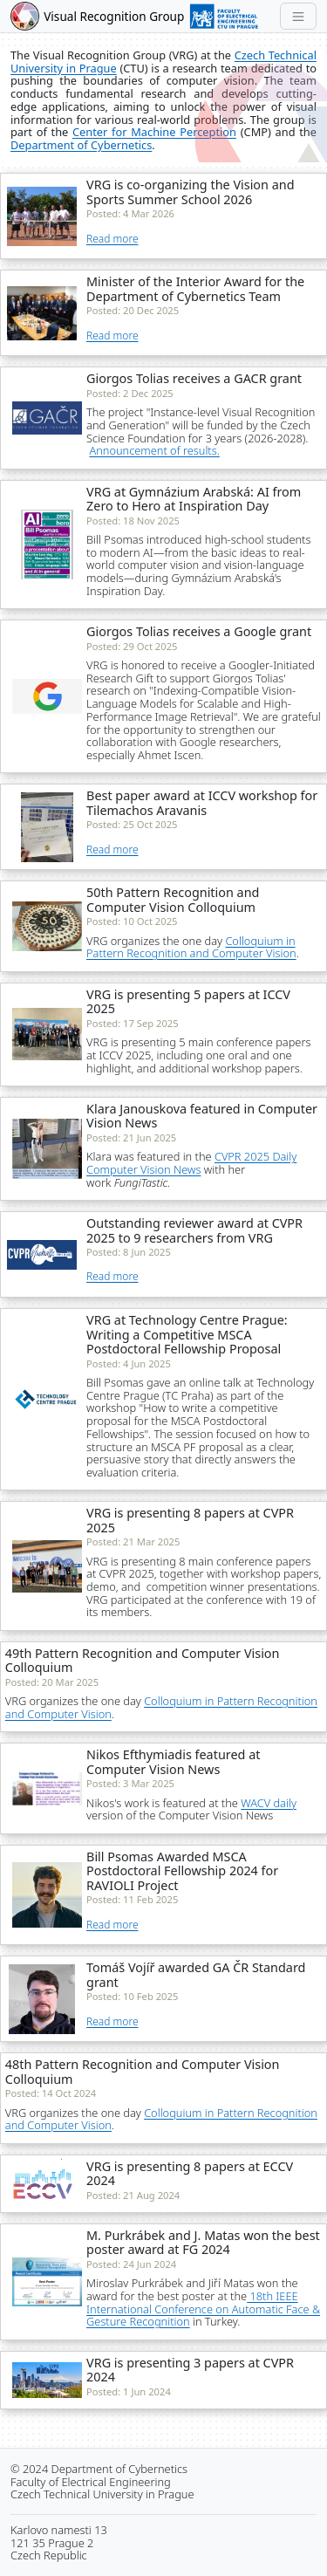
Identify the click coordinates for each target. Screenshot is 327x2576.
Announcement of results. (154, 450)
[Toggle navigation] (298, 16)
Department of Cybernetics (81, 145)
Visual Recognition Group (115, 16)
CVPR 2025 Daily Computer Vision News (191, 1162)
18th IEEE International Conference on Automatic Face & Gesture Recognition (203, 2308)
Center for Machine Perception (154, 132)
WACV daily (268, 1803)
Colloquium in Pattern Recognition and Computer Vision (191, 947)
